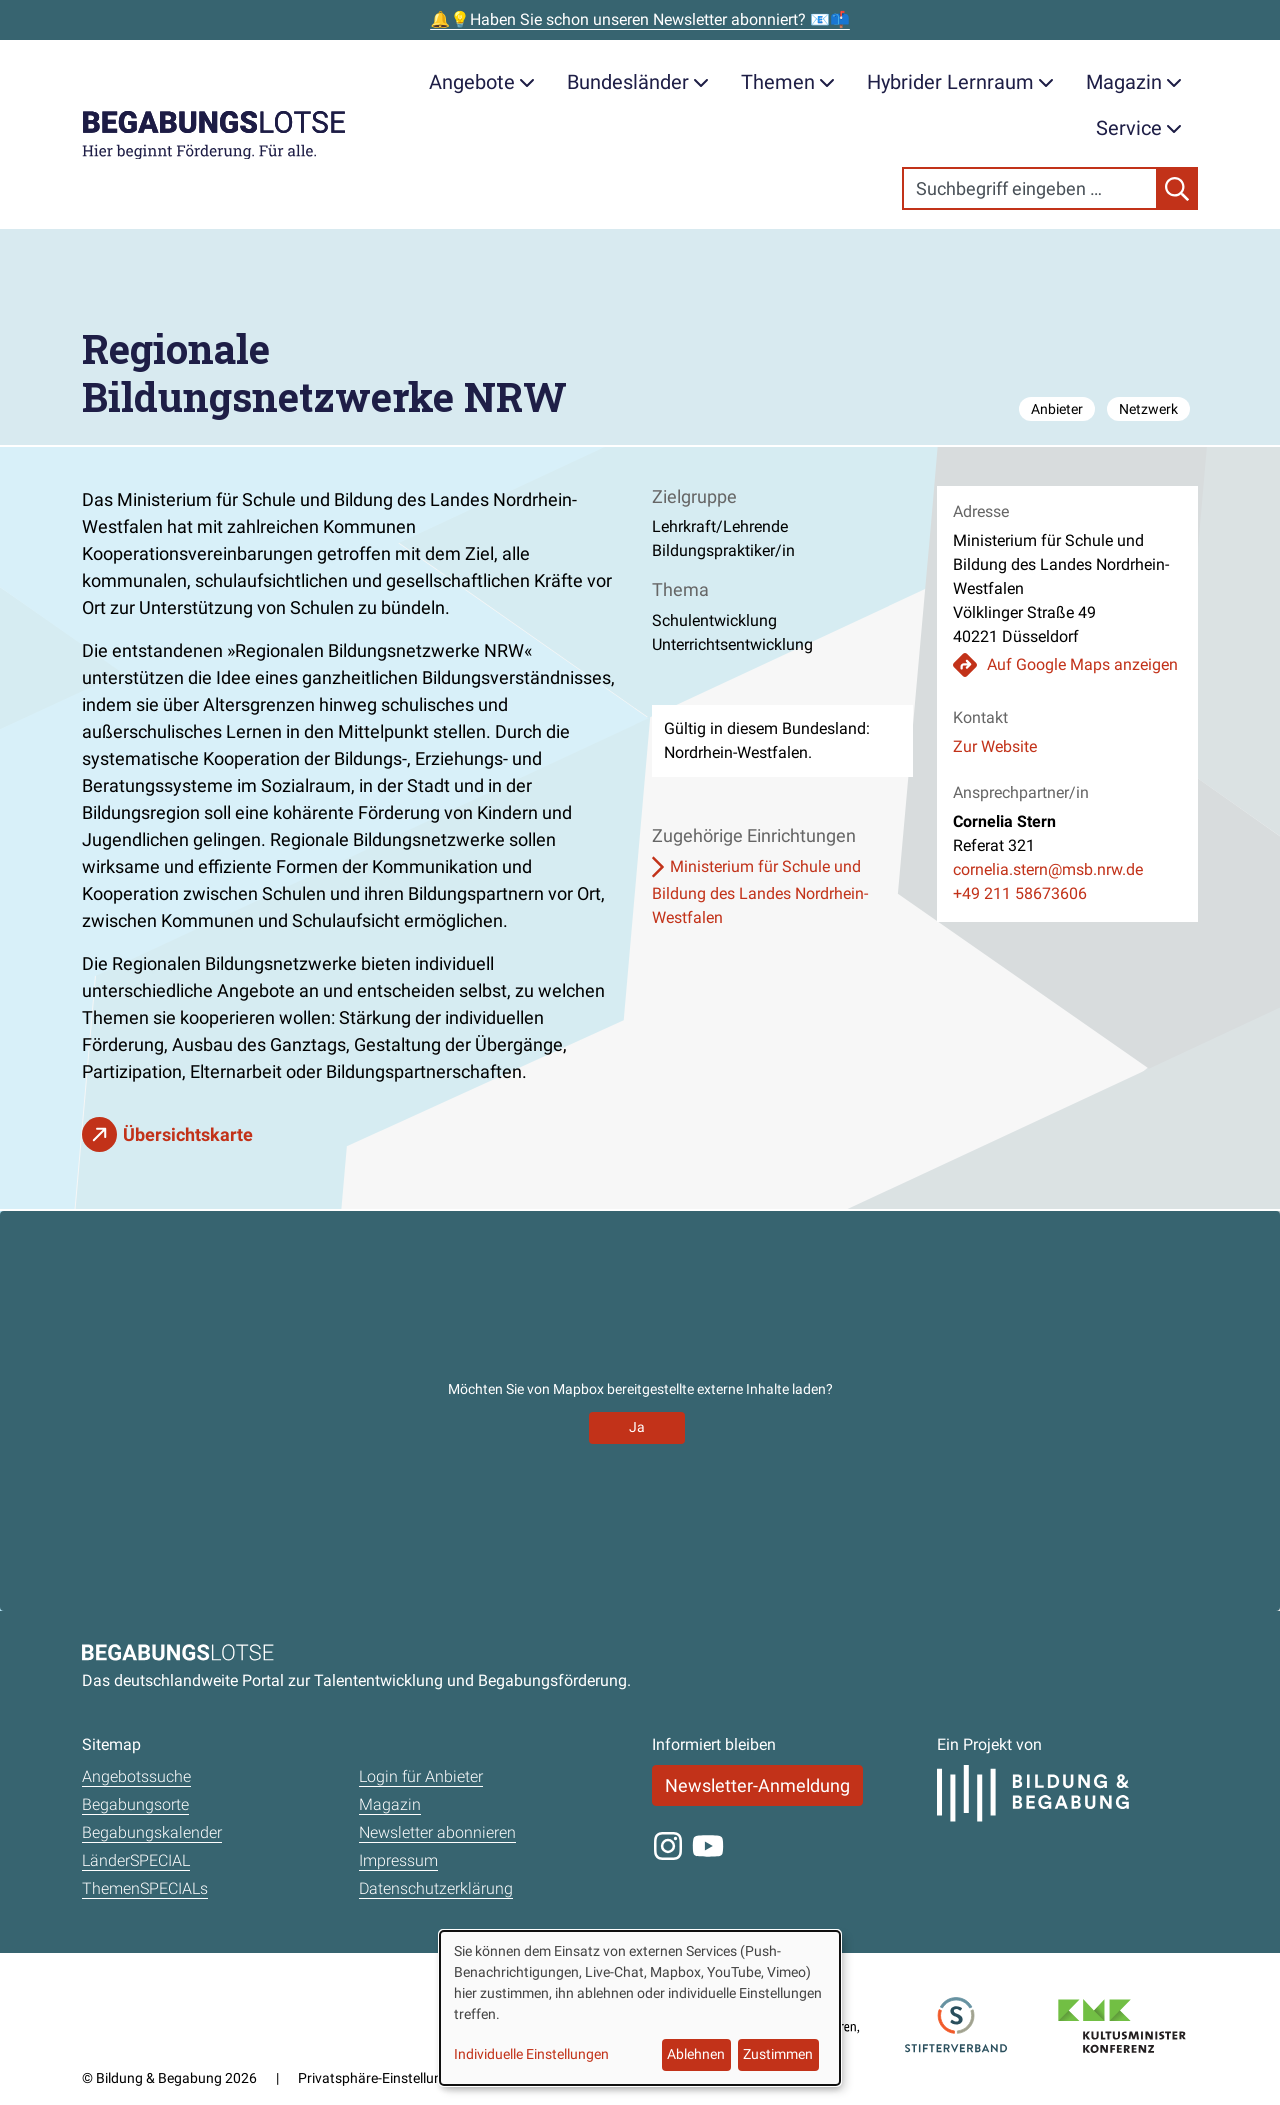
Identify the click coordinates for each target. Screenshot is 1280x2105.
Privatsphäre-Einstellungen (381, 2078)
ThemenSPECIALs (145, 1888)
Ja (637, 1427)
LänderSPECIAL (136, 1860)
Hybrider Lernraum (960, 82)
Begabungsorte (135, 1804)
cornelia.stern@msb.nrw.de (1048, 869)
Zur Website (995, 746)
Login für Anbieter (421, 1776)
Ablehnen (696, 2054)
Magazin (1134, 82)
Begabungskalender (152, 1832)
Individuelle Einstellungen (531, 2054)
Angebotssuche (136, 1776)
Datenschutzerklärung (436, 1888)
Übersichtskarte (188, 1134)
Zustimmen (778, 2054)
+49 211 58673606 (1020, 893)
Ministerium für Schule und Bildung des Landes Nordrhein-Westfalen (760, 891)
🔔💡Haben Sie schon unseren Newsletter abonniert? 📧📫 (640, 19)
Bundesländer (638, 82)
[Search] (1030, 188)
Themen (788, 82)
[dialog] (640, 2008)
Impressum (398, 1860)
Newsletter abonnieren (437, 1832)
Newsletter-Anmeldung (757, 1785)
